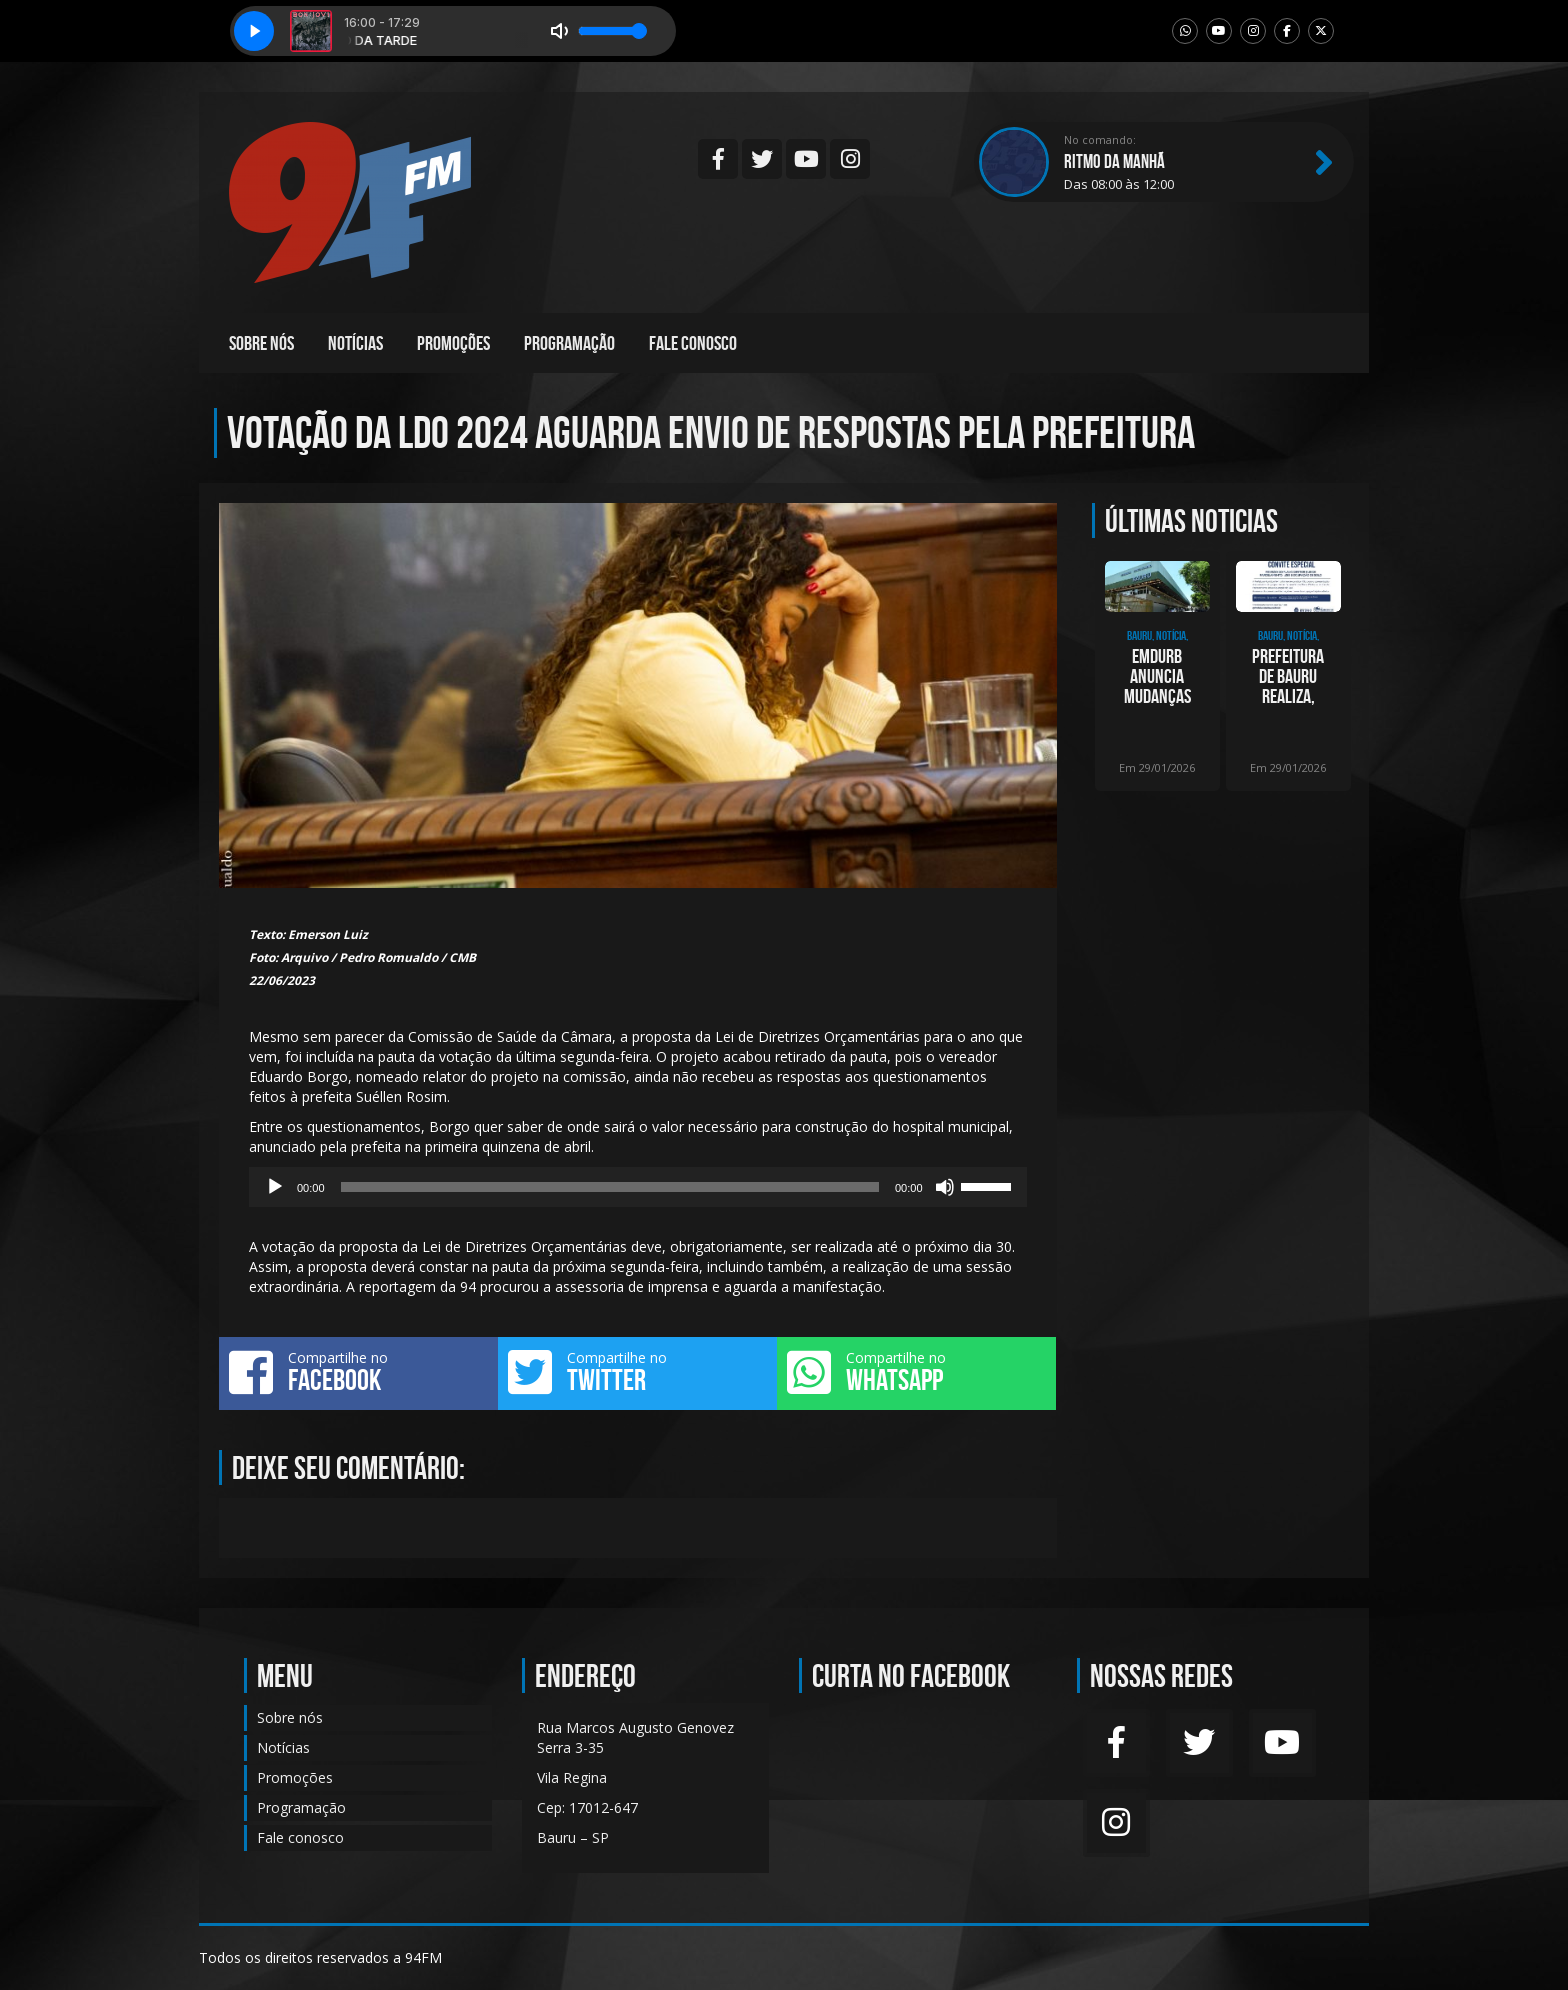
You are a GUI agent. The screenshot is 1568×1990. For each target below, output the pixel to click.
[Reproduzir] (275, 1187)
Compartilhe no (358, 1372)
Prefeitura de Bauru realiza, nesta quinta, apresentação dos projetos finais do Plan (1288, 676)
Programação (569, 343)
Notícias (355, 343)
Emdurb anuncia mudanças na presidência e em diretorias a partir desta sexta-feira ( (1157, 676)
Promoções (453, 343)
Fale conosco (693, 343)
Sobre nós (261, 343)
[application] (638, 1187)
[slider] (610, 1187)
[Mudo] (945, 1187)
